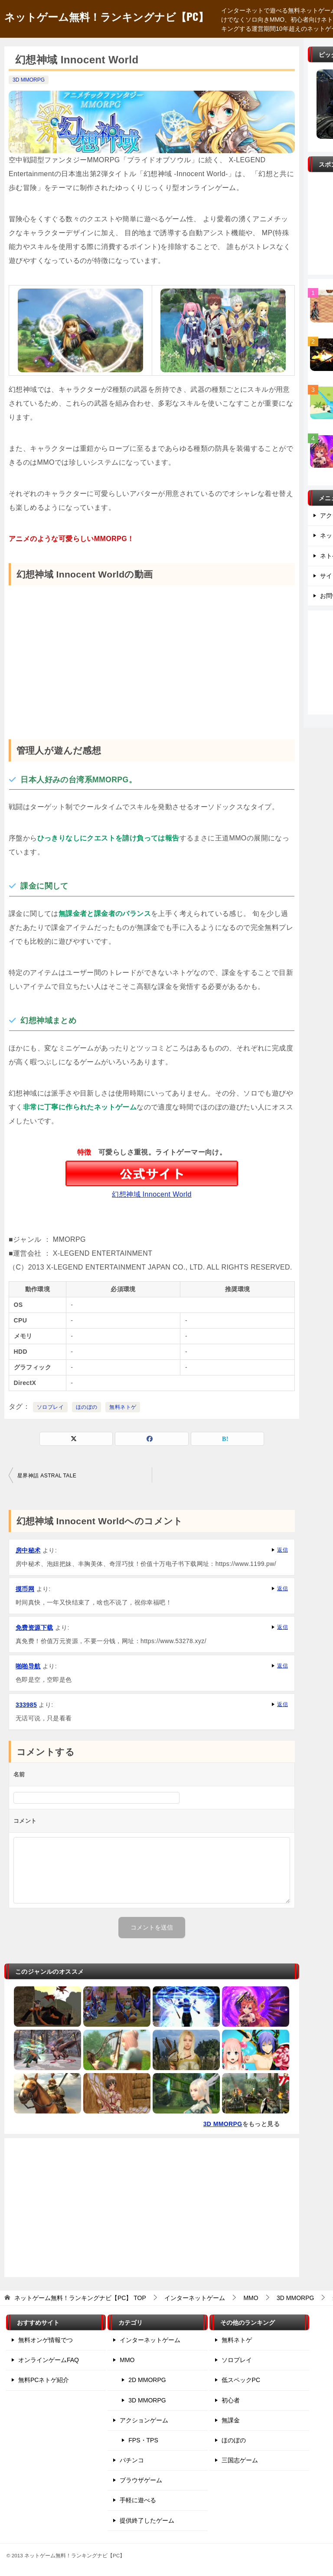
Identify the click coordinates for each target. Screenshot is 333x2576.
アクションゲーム (144, 2420)
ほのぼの (87, 1407)
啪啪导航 (28, 1666)
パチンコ (132, 2460)
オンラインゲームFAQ (48, 2359)
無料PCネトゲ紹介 (43, 2379)
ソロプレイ (50, 1407)
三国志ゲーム (240, 2460)
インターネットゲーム (150, 2339)
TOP (80, 2297)
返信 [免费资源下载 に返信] (282, 1627)
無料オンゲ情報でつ (45, 2339)
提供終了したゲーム (147, 2520)
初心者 (231, 2400)
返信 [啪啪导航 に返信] (282, 1666)
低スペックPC (241, 2379)
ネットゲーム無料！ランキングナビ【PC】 (106, 16)
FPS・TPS (143, 2440)
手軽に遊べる (138, 2500)
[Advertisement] (152, 2207)
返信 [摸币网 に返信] (282, 1588)
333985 (26, 1704)
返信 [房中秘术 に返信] (282, 1550)
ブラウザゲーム (141, 2480)
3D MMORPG (29, 80)
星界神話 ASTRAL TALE (46, 1476)
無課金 (231, 2420)
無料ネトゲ (122, 1407)
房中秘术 (28, 1550)
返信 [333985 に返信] (282, 1704)
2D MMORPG (147, 2379)
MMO (127, 2359)
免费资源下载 (34, 1627)
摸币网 (25, 1588)
